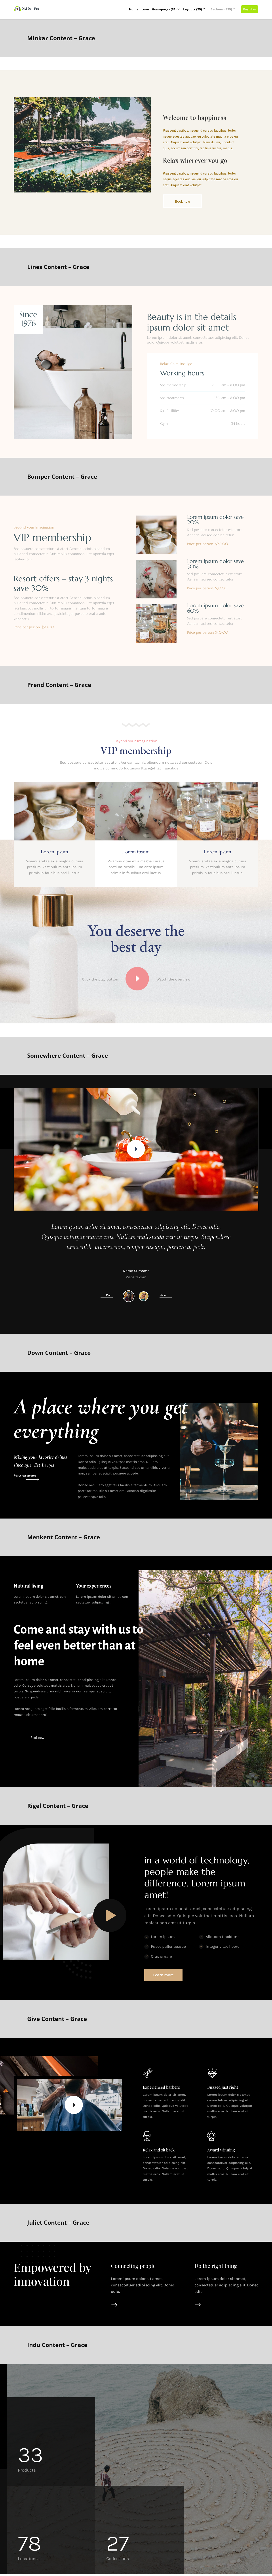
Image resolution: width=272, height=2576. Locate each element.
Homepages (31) (164, 9)
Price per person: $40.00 (207, 632)
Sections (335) (221, 9)
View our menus (25, 1475)
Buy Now (249, 9)
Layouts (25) (192, 9)
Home (133, 9)
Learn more (163, 1974)
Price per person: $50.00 (207, 588)
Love (145, 9)
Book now (182, 201)
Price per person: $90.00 (207, 544)
